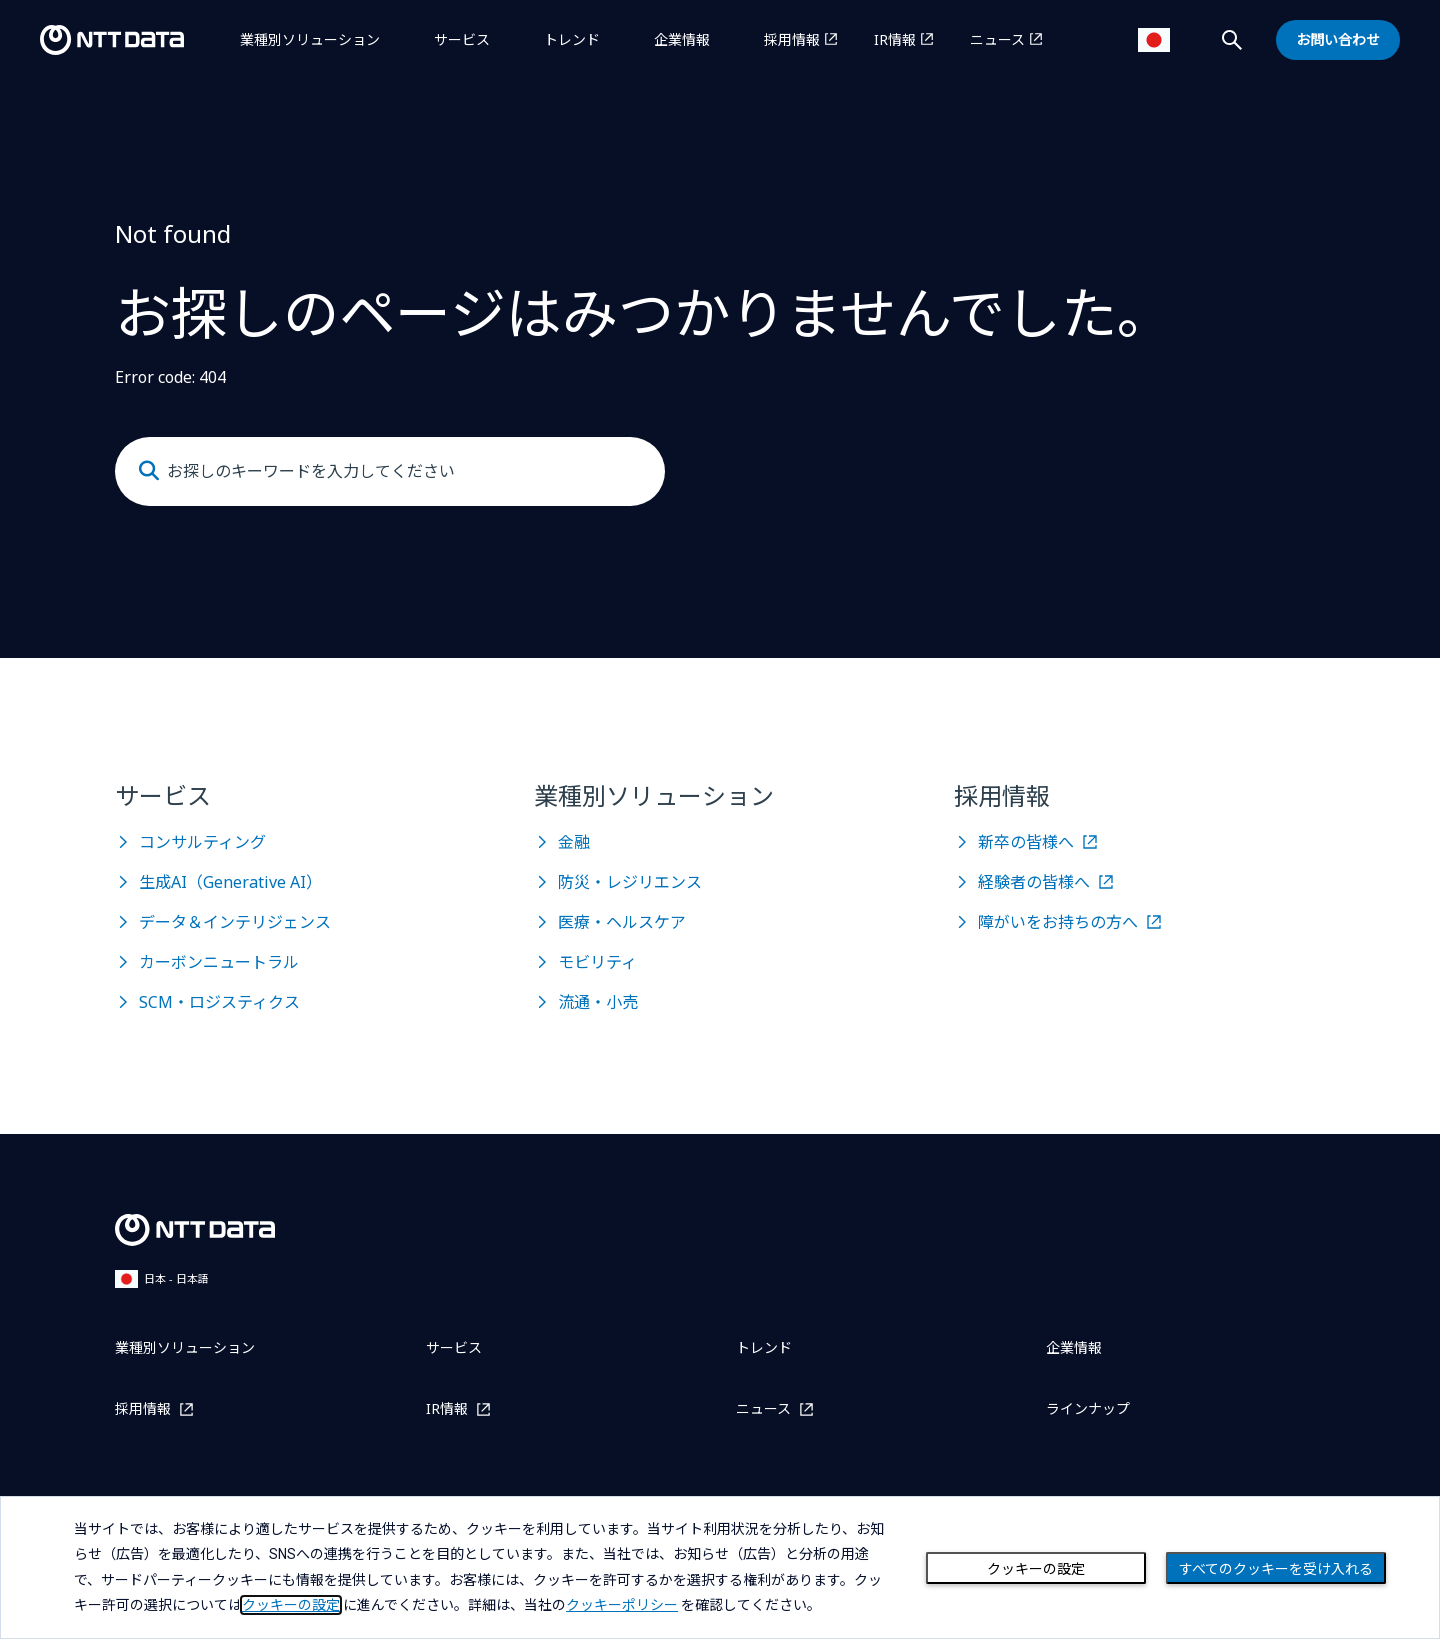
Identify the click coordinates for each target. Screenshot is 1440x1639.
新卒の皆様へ (1026, 842)
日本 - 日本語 (162, 1278)
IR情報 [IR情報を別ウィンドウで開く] (895, 39)
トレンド (572, 39)
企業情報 (682, 39)
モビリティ (597, 962)
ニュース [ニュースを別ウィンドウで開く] (997, 39)
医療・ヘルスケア (622, 922)
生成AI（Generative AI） (230, 882)
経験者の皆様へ (1034, 882)
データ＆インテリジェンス (235, 922)
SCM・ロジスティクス (219, 1002)
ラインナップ (1088, 1408)
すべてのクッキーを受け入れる (1276, 1569)
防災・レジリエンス (630, 882)
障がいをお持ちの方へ (1058, 922)
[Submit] (149, 471)
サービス (462, 39)
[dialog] (720, 1567)
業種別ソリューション (310, 39)
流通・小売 (598, 1002)
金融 (574, 842)
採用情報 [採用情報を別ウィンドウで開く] (792, 39)
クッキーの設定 (1036, 1569)
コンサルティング (202, 842)
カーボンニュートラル (219, 962)
